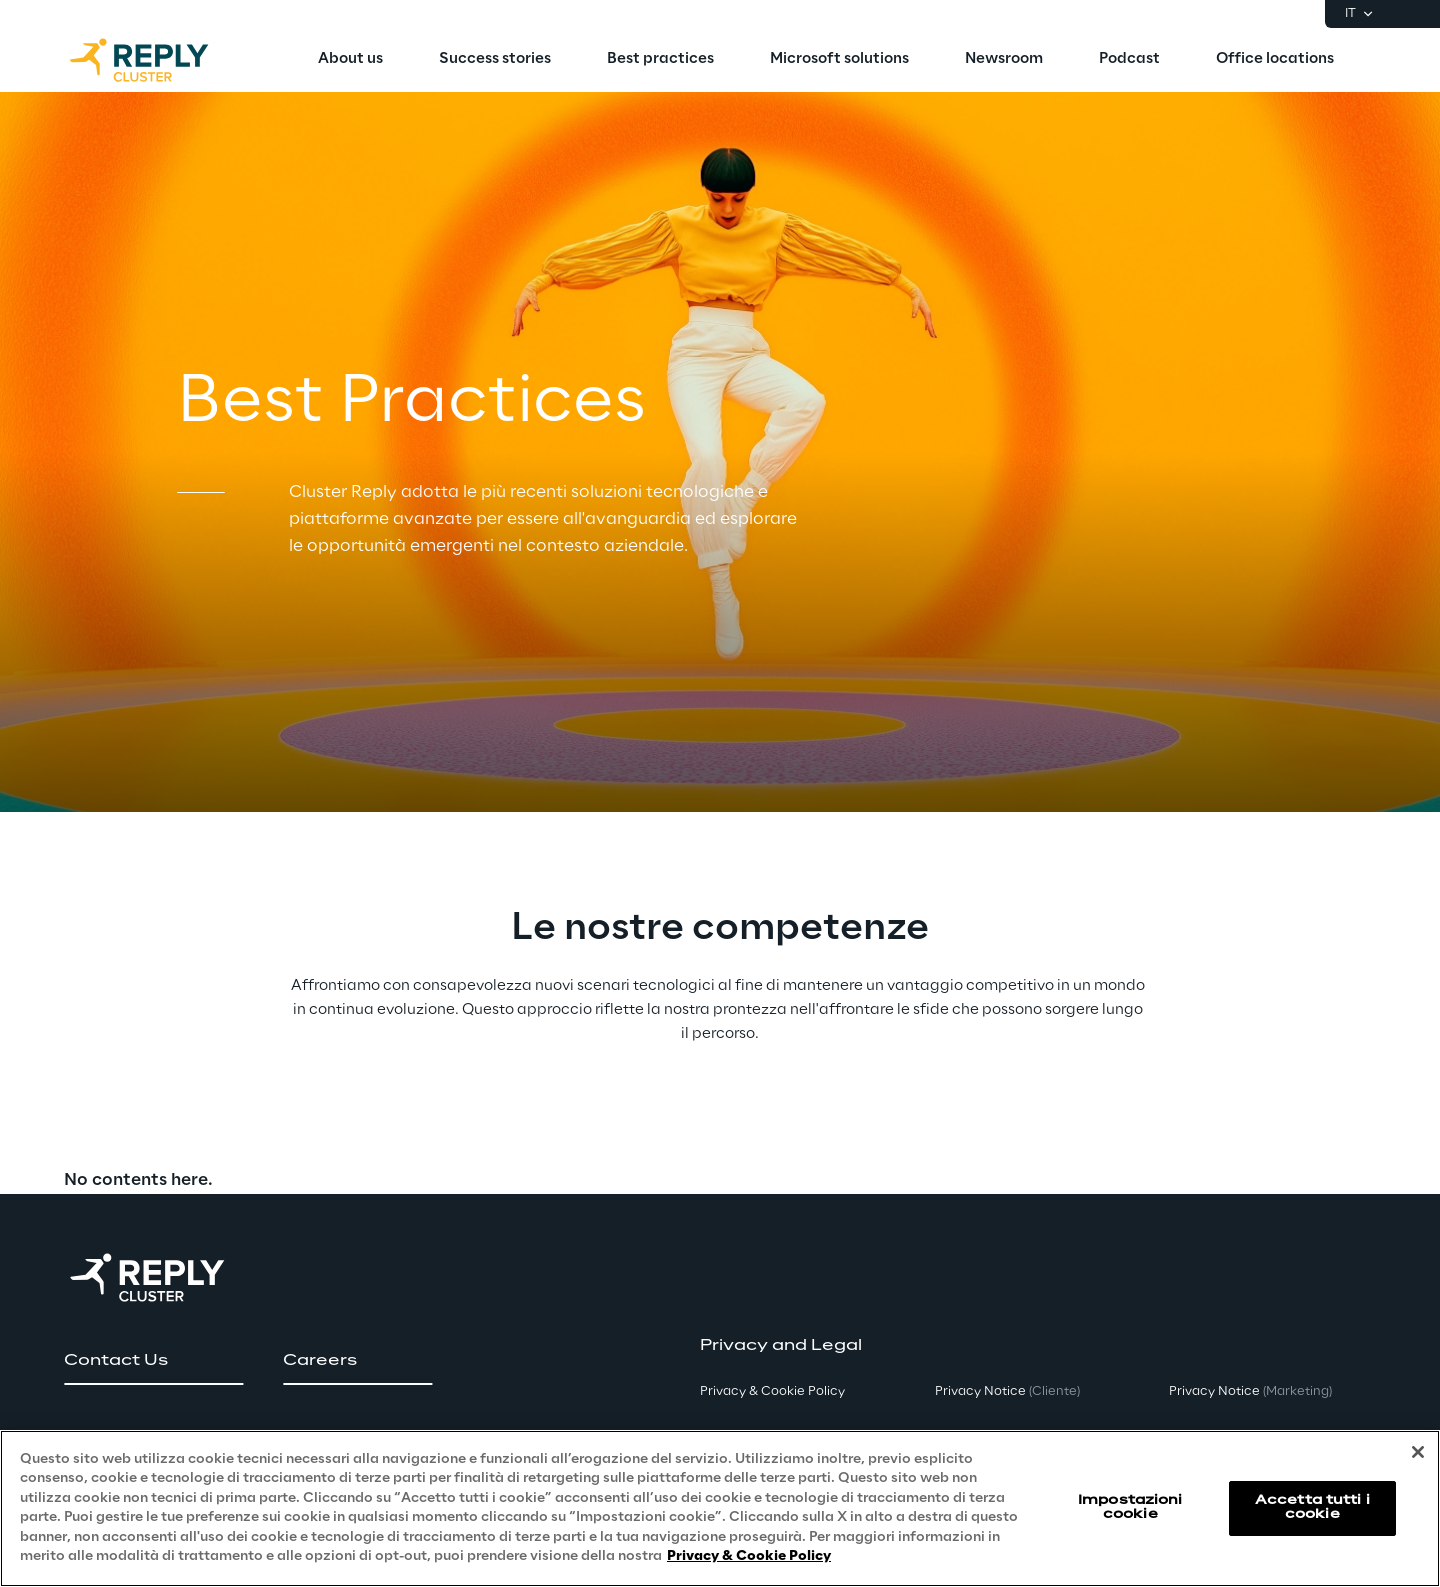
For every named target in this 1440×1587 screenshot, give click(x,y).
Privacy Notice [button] (1007, 1391)
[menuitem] (350, 60)
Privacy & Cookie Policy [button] (772, 1391)
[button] (153, 1361)
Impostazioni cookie (1130, 1507)
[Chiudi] (1418, 1452)
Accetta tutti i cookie (1312, 1507)
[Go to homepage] (159, 60)
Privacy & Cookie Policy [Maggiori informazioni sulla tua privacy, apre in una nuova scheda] (749, 1556)
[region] (720, 1508)
